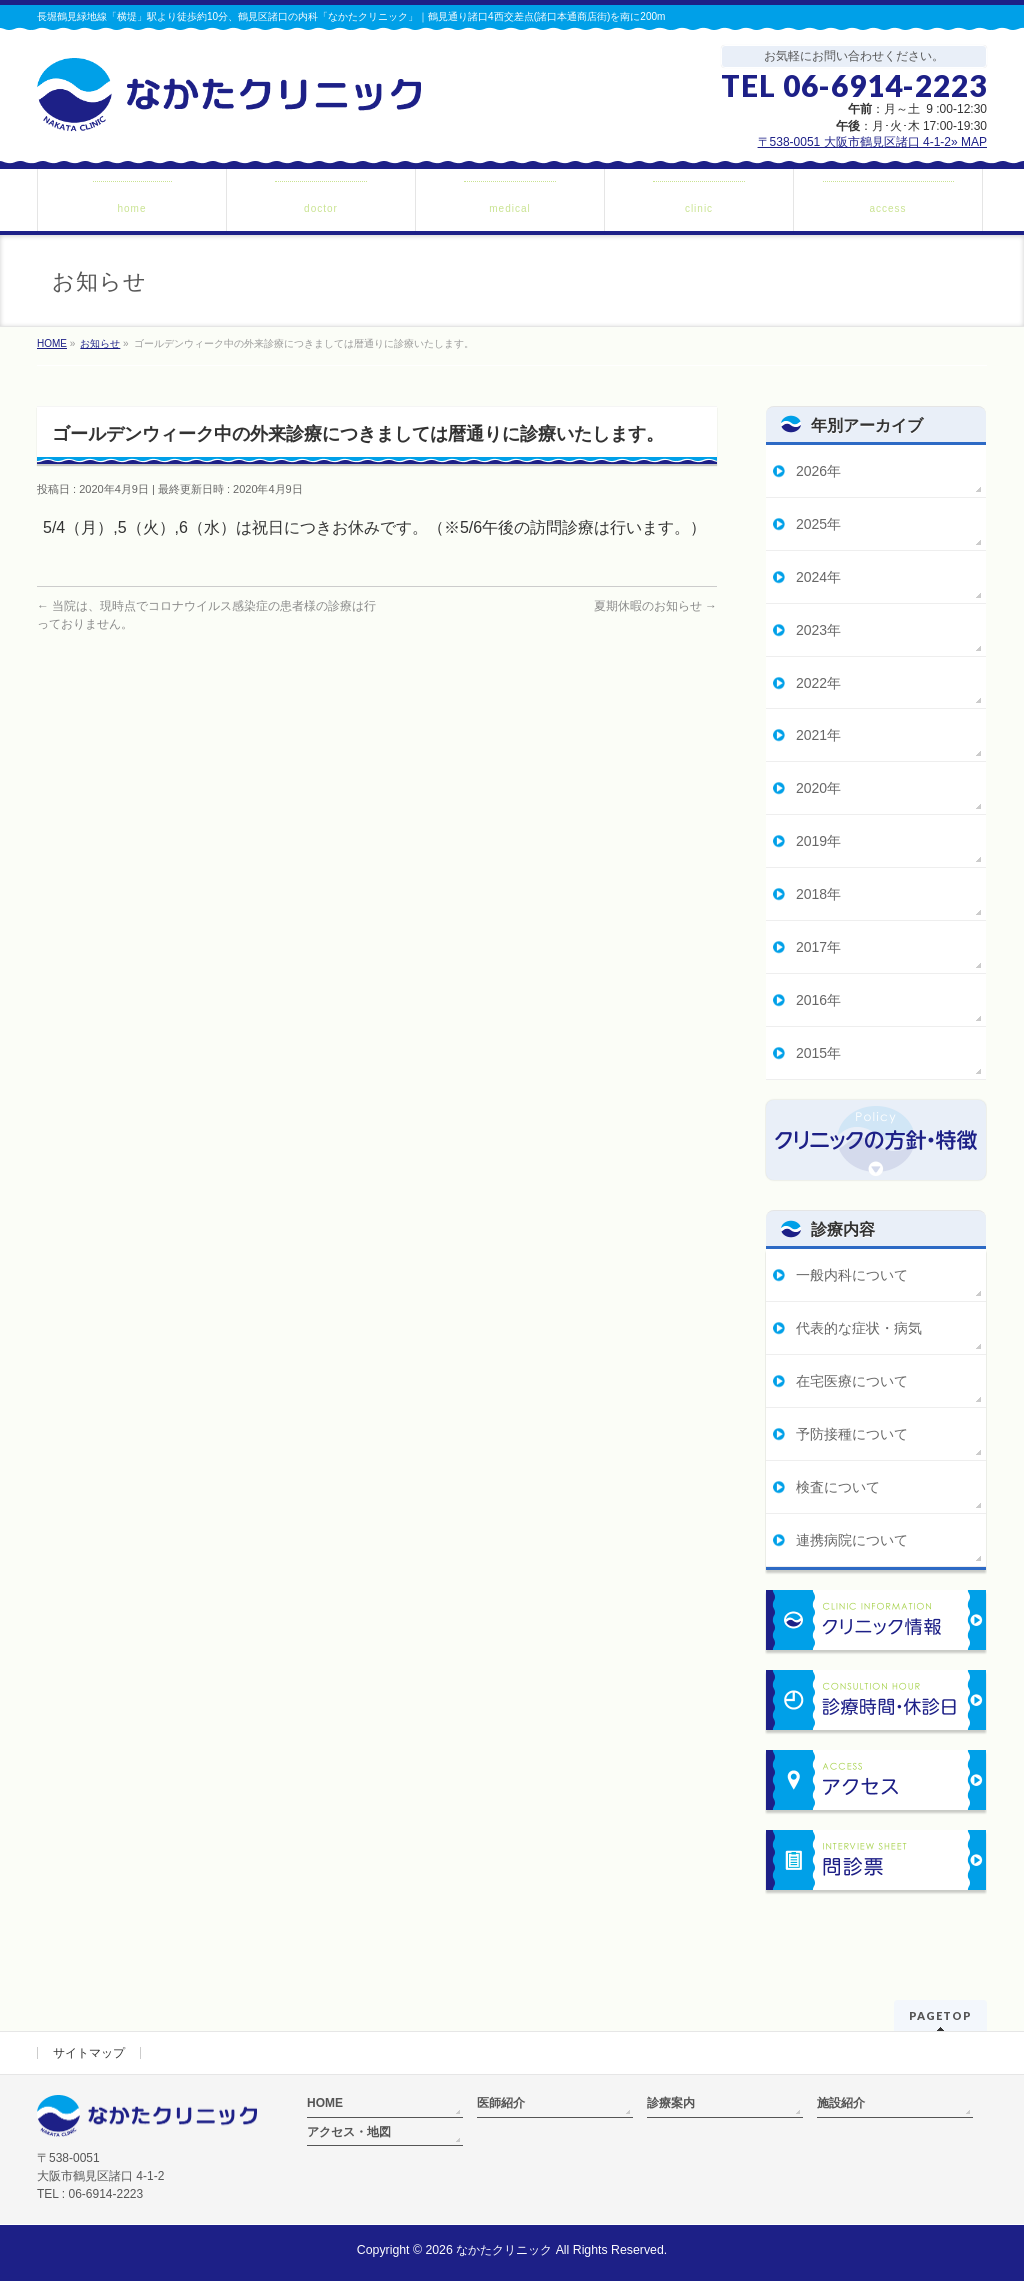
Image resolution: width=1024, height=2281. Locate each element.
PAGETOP (940, 2015)
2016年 (818, 1000)
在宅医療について (852, 1381)
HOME (325, 2103)
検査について (838, 1487)
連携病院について (852, 1540)
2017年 (818, 947)
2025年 (818, 524)
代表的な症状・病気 (859, 1328)
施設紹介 (841, 2103)
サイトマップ (89, 2053)
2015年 (818, 1053)
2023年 (818, 630)
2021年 (818, 735)
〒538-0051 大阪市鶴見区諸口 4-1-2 (872, 142)
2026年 (818, 471)
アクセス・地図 (349, 2132)
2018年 (818, 894)
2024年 (818, 577)
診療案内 (671, 2103)
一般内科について (852, 1275)
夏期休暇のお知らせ (655, 606)
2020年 (818, 788)
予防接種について (852, 1434)
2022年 (818, 683)
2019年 (818, 841)
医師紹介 (501, 2103)
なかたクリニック (504, 2250)
